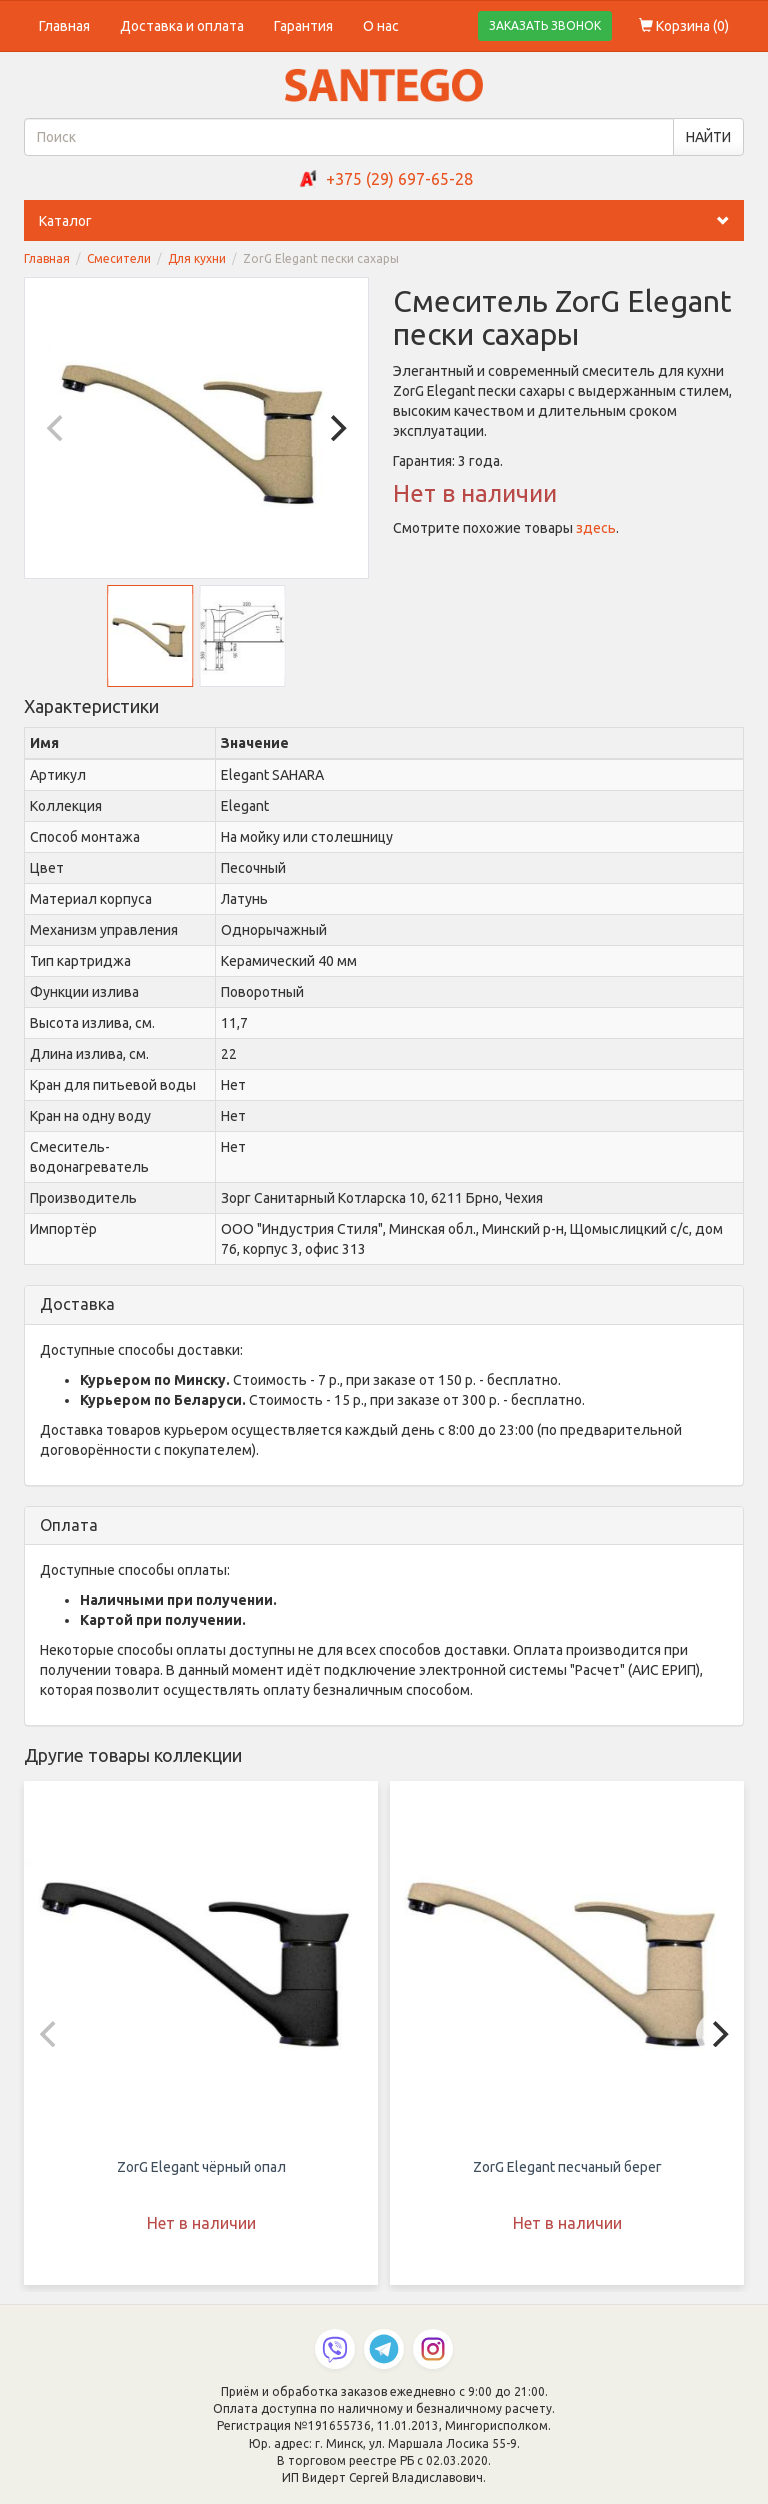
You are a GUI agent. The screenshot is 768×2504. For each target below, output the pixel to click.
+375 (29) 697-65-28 (399, 179)
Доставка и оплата (182, 26)
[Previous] (57, 428)
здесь (596, 528)
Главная (64, 26)
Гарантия (303, 26)
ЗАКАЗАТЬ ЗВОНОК (545, 25)
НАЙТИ (708, 137)
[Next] (336, 428)
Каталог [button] (391, 221)
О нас (381, 26)
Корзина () (684, 26)
